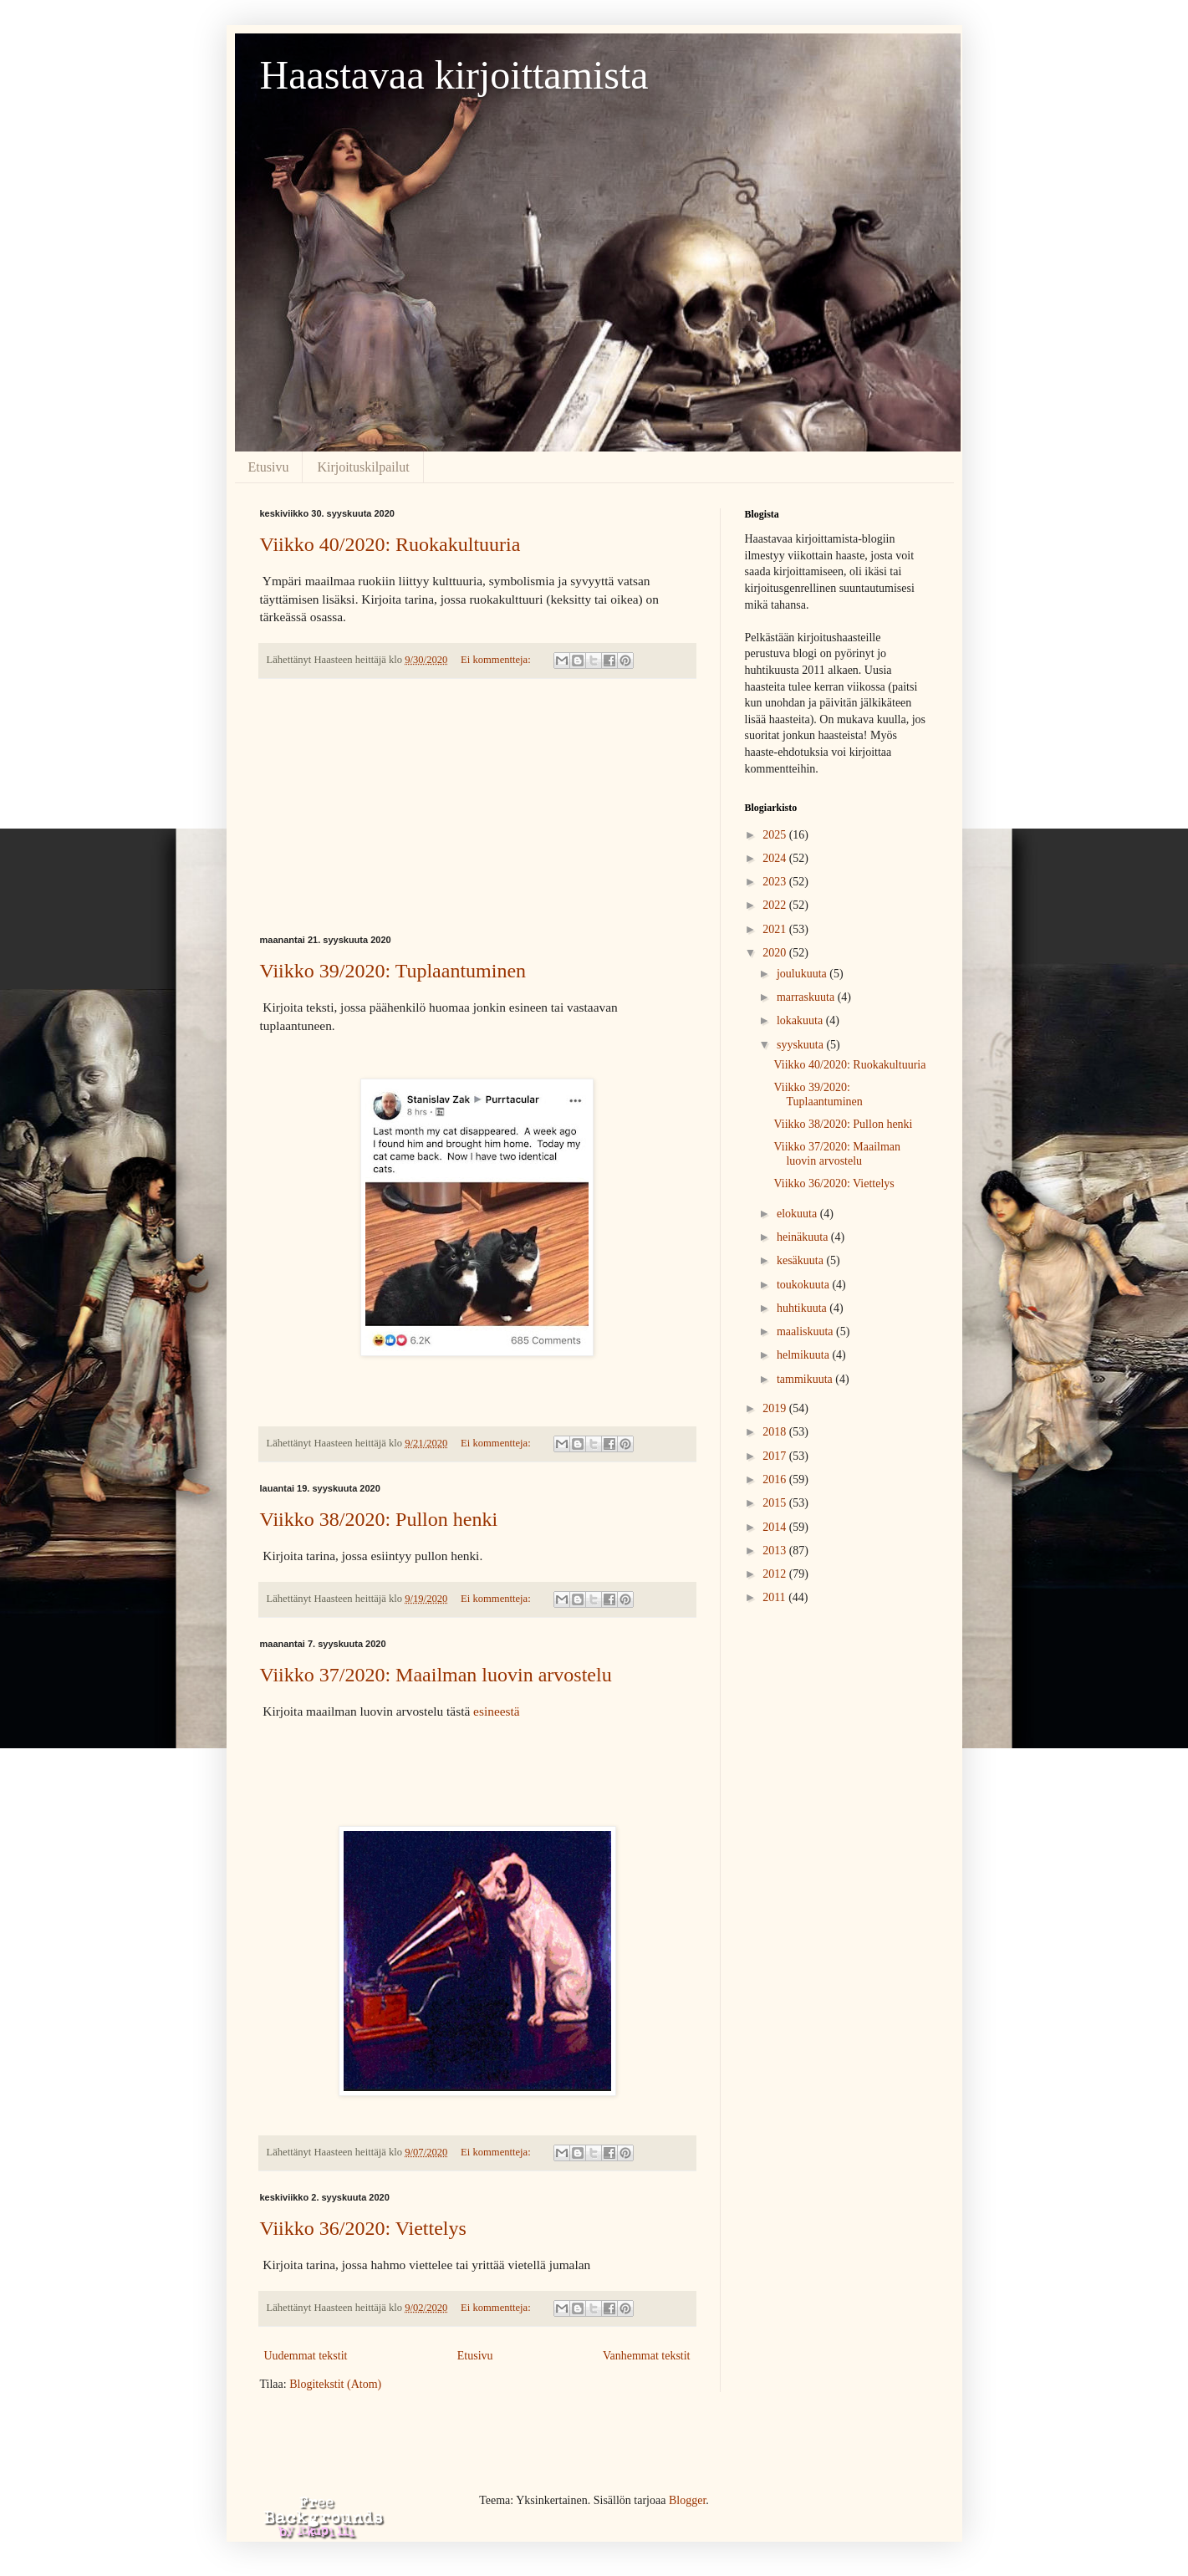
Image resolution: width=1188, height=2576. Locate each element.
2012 (775, 1574)
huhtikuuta (803, 1308)
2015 (775, 1503)
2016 (775, 1479)
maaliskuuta (806, 1331)
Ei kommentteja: (497, 660)
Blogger (687, 2500)
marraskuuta (807, 997)
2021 (775, 929)
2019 (775, 1408)
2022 (775, 905)
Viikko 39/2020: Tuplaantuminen (393, 971)
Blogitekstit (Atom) (335, 2384)
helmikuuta (805, 1355)
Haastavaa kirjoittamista (454, 75)
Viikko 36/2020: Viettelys (363, 2228)
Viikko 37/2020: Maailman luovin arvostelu (436, 1675)
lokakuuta (801, 1020)
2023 (775, 881)
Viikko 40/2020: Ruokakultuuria (390, 544)
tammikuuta (806, 1379)
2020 (775, 952)
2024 (775, 858)
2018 (775, 1432)
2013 (775, 1550)
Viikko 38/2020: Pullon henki (379, 1519)
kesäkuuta (801, 1260)
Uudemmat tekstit (306, 2355)
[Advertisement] (477, 806)
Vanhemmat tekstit (647, 2355)
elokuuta (798, 1213)
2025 (775, 835)
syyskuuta (802, 1044)
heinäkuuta (804, 1237)
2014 (775, 1527)
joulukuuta (803, 973)
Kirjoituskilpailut (363, 467)
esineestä (496, 1711)
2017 (775, 1456)
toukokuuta (805, 1284)
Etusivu (268, 467)
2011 (775, 1597)
